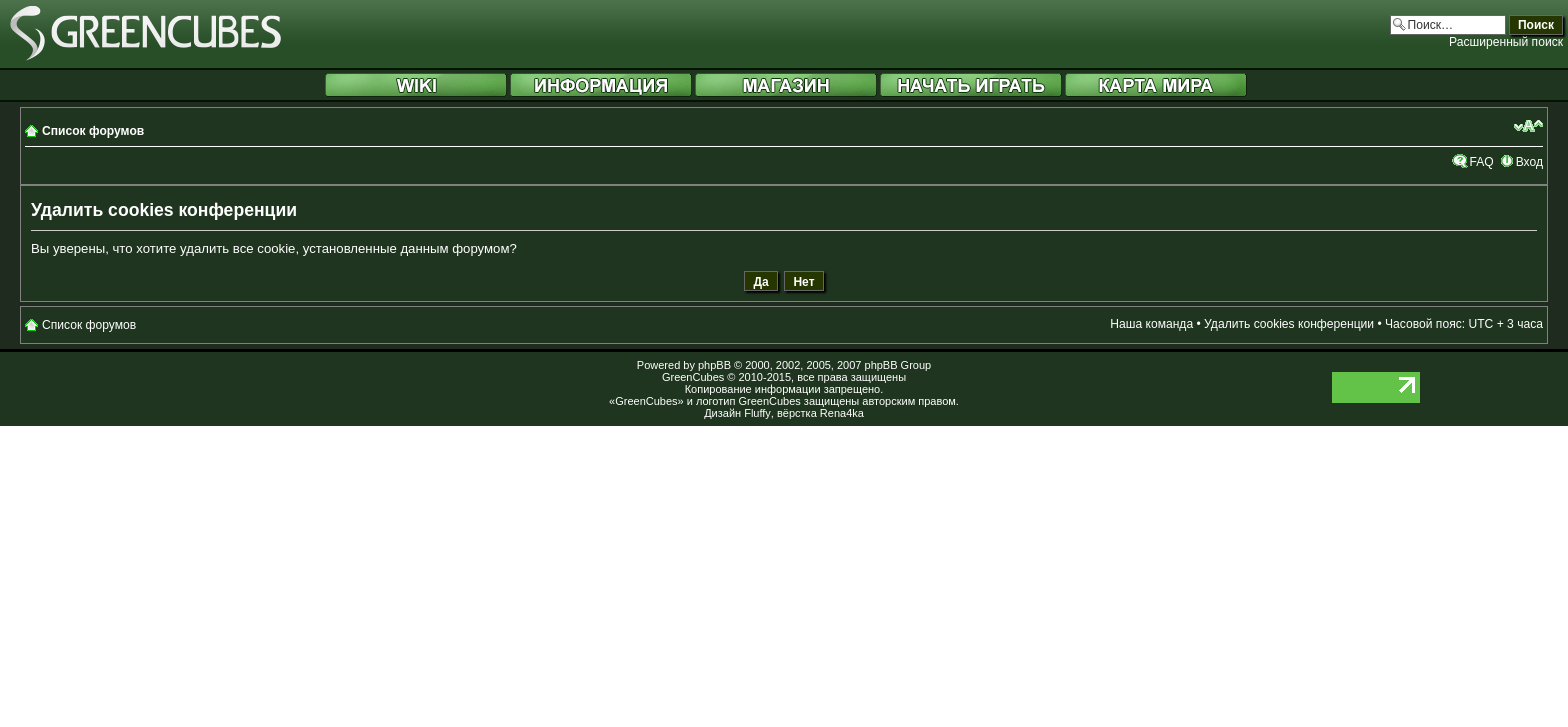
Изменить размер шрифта (1528, 126)
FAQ (1481, 162)
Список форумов (93, 131)
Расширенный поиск (1506, 42)
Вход (1529, 162)
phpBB (714, 365)
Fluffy (757, 413)
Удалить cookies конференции (1289, 324)
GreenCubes (693, 377)
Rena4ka (842, 413)
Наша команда (1151, 324)
